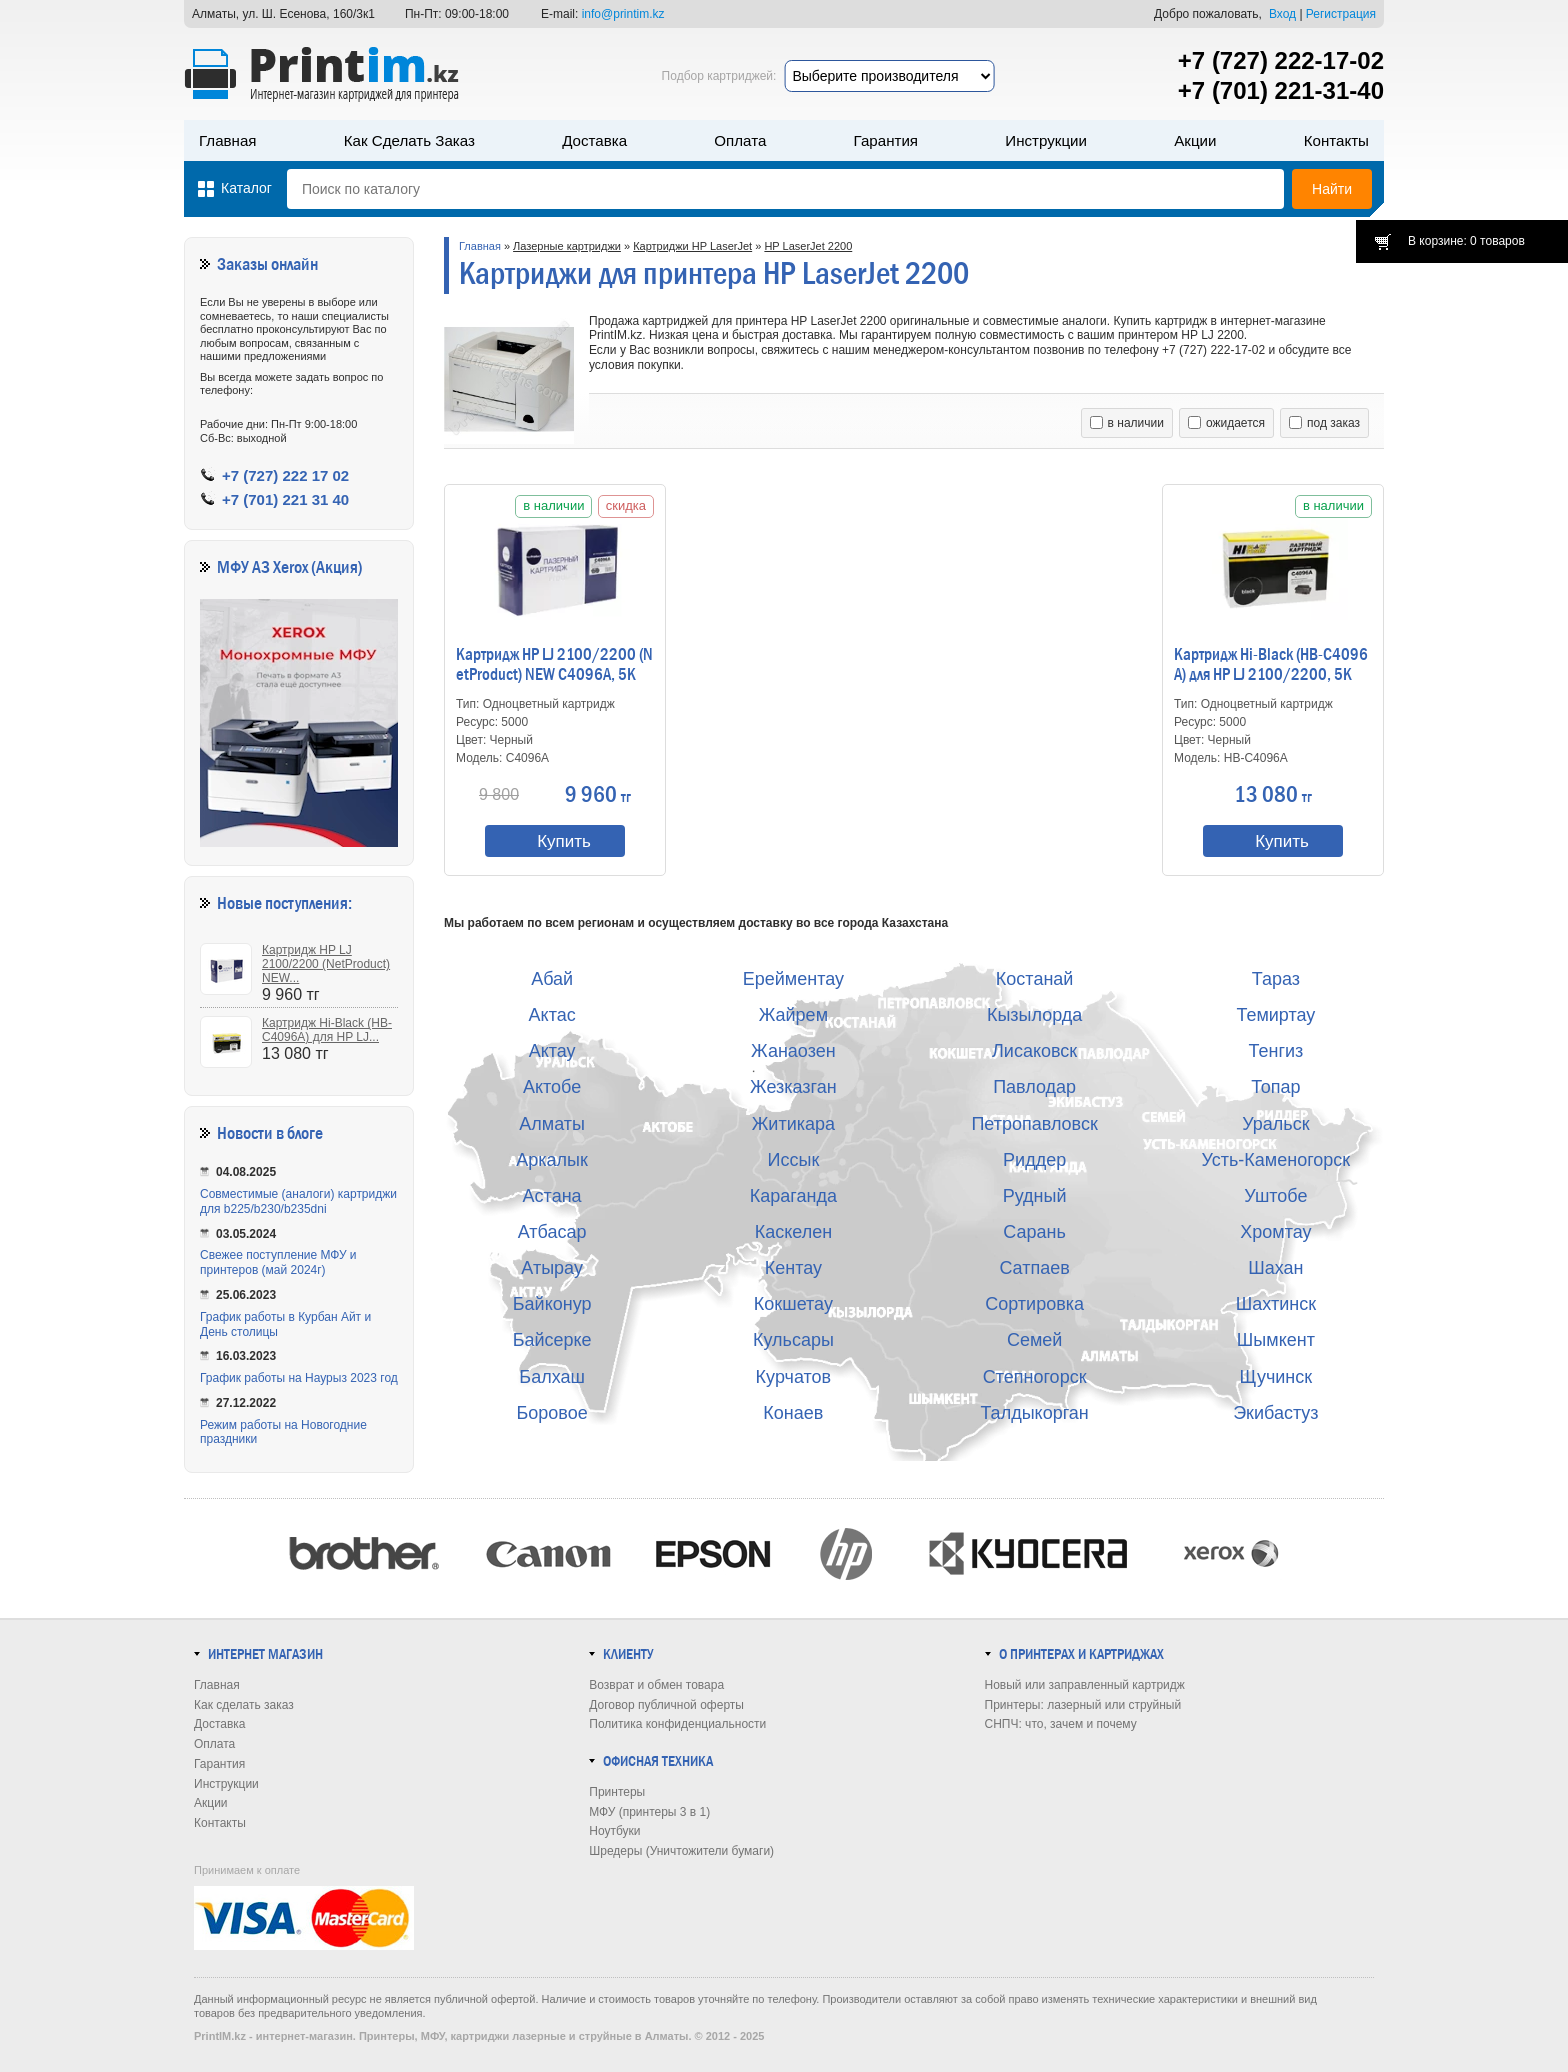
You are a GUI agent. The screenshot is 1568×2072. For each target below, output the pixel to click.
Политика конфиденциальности (677, 1724)
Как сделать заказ (409, 140)
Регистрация (1341, 14)
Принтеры (617, 1792)
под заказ (1324, 423)
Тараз (1276, 979)
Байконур (552, 1304)
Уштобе (1275, 1196)
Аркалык (552, 1160)
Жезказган (793, 1087)
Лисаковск (1034, 1051)
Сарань (1034, 1232)
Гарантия (886, 140)
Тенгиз (1275, 1051)
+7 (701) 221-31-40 (1281, 90)
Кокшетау (793, 1304)
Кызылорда (1034, 1015)
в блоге (299, 1133)
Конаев (793, 1413)
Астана (552, 1196)
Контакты (1336, 140)
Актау (552, 1051)
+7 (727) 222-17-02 (1281, 60)
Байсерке (552, 1340)
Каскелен (793, 1232)
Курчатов (794, 1377)
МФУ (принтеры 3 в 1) (649, 1812)
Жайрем (793, 1015)
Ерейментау (793, 979)
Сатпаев (1034, 1268)
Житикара (793, 1124)
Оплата (740, 140)
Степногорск (1035, 1377)
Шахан (1275, 1268)
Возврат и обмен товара (656, 1685)
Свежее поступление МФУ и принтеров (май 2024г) (278, 1262)
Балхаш (552, 1377)
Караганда (793, 1196)
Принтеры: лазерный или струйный (1083, 1705)
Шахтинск (1276, 1304)
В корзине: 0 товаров (1466, 241)
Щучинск (1276, 1377)
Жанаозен (793, 1051)
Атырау (552, 1268)
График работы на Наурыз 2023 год (299, 1378)
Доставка (594, 140)
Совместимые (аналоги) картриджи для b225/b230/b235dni (298, 1201)
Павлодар (1034, 1087)
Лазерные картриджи (567, 246)
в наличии (1127, 423)
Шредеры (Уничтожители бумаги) (681, 1851)
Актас (552, 1015)
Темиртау (1275, 1015)
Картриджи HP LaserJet (692, 246)
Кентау (793, 1268)
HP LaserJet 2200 (808, 246)
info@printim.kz (623, 14)
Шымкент (1276, 1340)
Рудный (1035, 1196)
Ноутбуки (614, 1831)
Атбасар (552, 1232)
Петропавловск (1034, 1124)
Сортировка (1034, 1304)
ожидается (1226, 423)
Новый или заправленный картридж (1085, 1685)
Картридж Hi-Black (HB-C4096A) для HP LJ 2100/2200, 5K (1271, 665)
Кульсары (793, 1340)
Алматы (552, 1124)
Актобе (552, 1087)
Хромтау (1275, 1232)
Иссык (794, 1160)
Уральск (1275, 1124)
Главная (228, 140)
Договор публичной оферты (666, 1705)
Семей (1034, 1340)
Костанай (1035, 979)
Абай (552, 979)
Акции (1195, 140)
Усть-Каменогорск (1276, 1160)
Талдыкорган (1034, 1413)
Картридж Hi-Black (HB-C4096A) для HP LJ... (327, 1030)
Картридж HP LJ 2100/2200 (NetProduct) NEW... (326, 964)
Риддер (1034, 1160)
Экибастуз (1275, 1413)
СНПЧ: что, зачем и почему (1061, 1724)
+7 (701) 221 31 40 (285, 499)
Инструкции (1046, 140)
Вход (1282, 14)
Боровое (552, 1413)
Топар (1275, 1087)
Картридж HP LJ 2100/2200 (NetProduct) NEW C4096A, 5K (554, 665)
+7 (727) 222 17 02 (285, 475)
